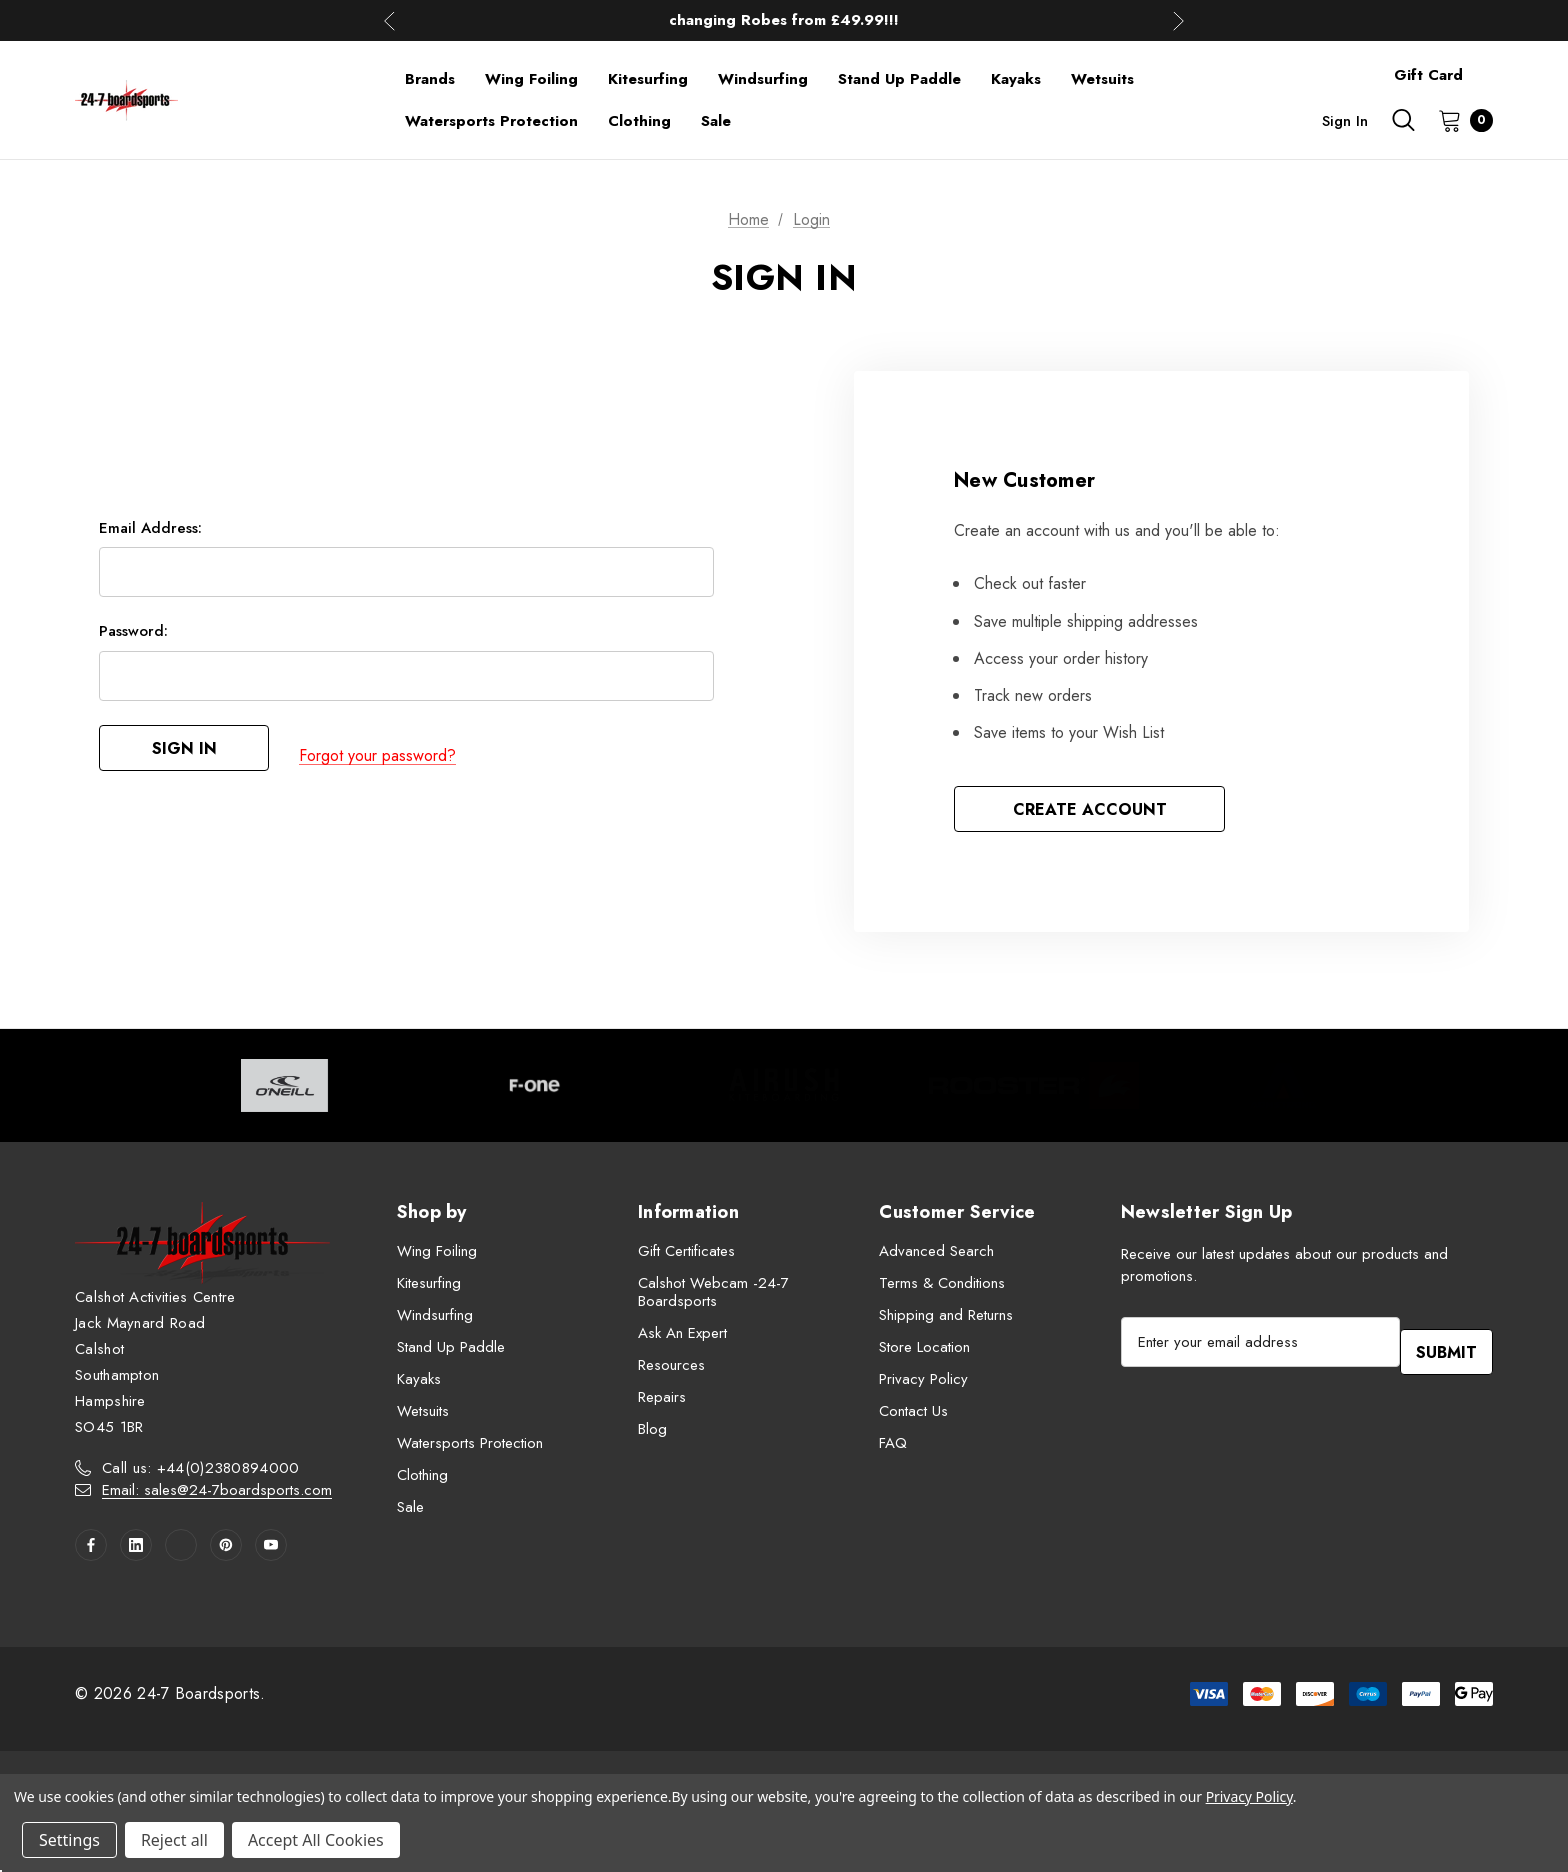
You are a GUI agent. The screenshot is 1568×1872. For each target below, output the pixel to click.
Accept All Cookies (316, 1840)
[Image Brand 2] (535, 1090)
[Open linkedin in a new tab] (136, 1550)
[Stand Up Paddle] (899, 79)
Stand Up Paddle (451, 1352)
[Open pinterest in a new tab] (226, 1550)
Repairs (662, 1402)
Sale (410, 1512)
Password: (133, 639)
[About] (1493, 66)
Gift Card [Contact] (1428, 75)
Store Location (924, 1352)
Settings (69, 1840)
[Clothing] (639, 121)
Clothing (422, 1480)
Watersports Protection (470, 1448)
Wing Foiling (437, 1256)
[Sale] (716, 121)
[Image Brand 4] (1034, 1090)
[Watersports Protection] (491, 121)
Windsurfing (435, 1320)
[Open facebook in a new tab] (91, 1550)
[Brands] (430, 79)
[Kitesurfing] (648, 79)
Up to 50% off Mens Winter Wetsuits (784, 20)
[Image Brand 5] (1283, 1090)
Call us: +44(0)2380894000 (201, 1473)
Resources (671, 1370)
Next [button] (1178, 20)
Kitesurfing (429, 1288)
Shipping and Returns (946, 1320)
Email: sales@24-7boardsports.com (217, 1495)
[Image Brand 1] (285, 1090)
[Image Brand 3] (784, 1090)
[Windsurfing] (763, 79)
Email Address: (150, 536)
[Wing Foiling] (531, 79)
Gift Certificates (686, 1256)
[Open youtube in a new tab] (271, 1550)
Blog (652, 1434)
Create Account (1090, 811)
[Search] (1403, 120)
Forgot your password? (377, 758)
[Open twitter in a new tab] (181, 1550)
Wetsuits (423, 1416)
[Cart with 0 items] (1459, 120)
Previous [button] (389, 20)
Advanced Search (936, 1256)
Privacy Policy (923, 1384)
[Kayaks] (1016, 79)
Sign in (1345, 121)
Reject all (174, 1840)
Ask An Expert (682, 1338)
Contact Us (913, 1416)
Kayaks (419, 1384)
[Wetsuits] (1102, 79)
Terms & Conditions (942, 1288)
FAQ (893, 1448)
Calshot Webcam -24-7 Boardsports (713, 1297)
